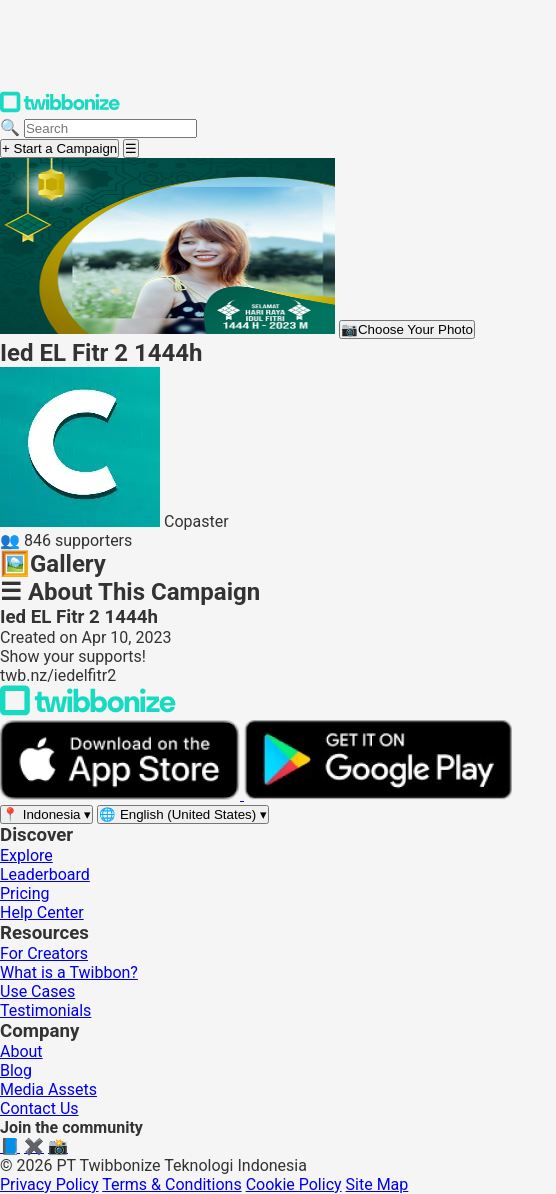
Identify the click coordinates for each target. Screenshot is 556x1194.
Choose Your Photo (407, 329)
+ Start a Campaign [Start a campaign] (59, 148)
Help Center (42, 912)
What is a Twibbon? (69, 972)
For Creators (44, 953)
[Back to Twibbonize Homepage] (88, 710)
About (21, 1051)
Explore (26, 855)
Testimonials (45, 1010)
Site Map (377, 1184)
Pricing (25, 893)
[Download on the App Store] (122, 794)
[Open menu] (131, 148)
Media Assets (48, 1089)
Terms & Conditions (172, 1184)
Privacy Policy (49, 1184)
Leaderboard (45, 874)
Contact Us (39, 1108)
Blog (16, 1070)
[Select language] (183, 814)
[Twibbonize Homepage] (60, 108)
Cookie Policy (294, 1184)
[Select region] (46, 814)
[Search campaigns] (110, 128)
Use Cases (37, 991)
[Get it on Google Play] (378, 794)
